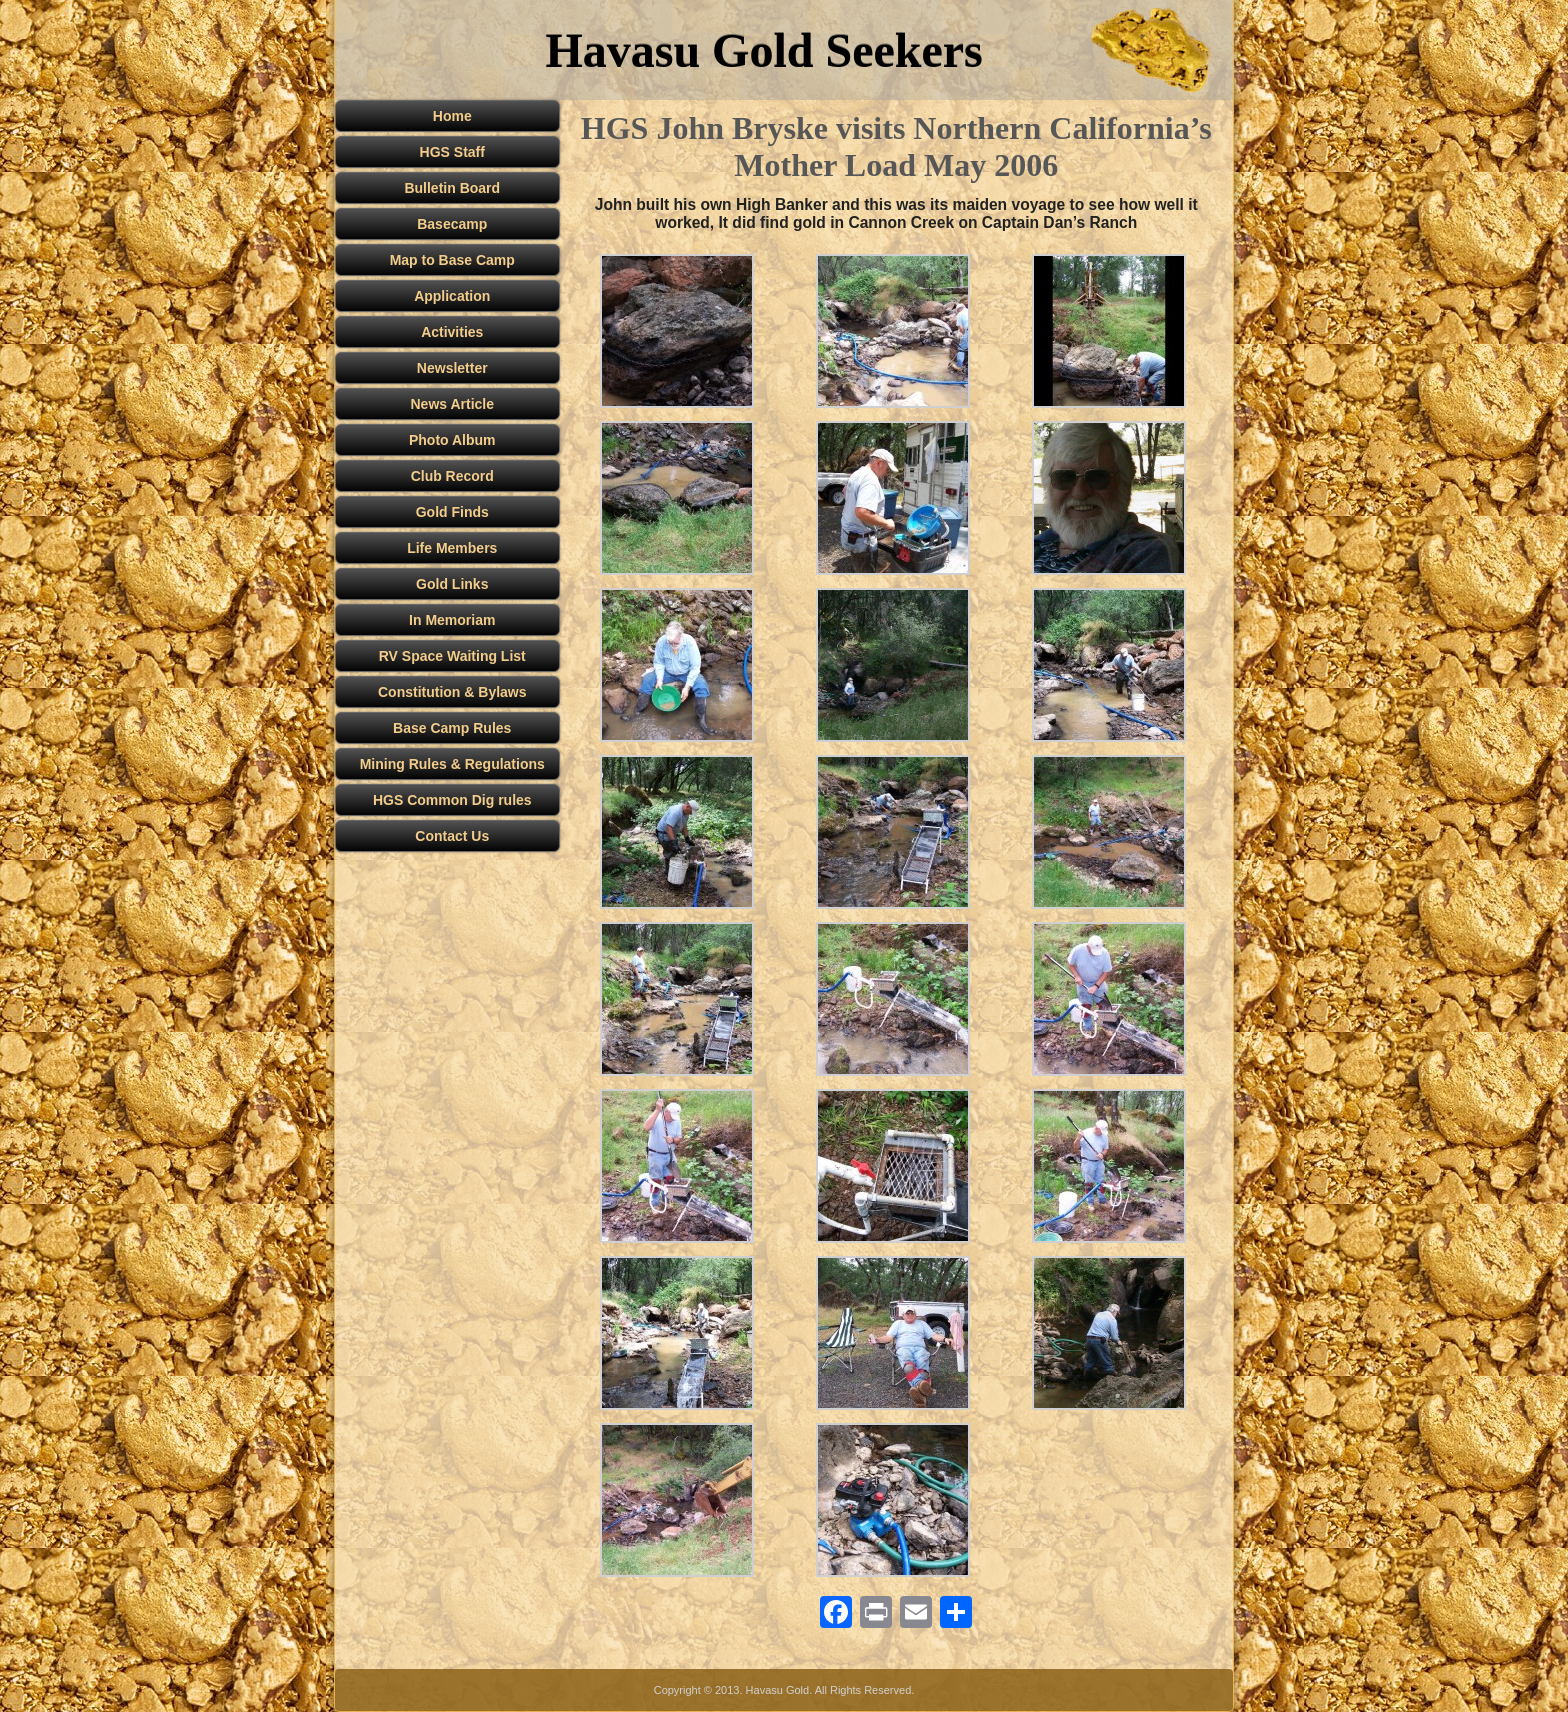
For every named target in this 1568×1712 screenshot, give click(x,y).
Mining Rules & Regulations (452, 764)
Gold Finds (452, 512)
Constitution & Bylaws (452, 692)
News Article (452, 404)
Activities (452, 332)
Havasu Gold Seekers (763, 50)
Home (452, 116)
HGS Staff (452, 152)
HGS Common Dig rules (452, 800)
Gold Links (452, 584)
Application (452, 296)
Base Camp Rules (452, 728)
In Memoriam (452, 620)
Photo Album (452, 440)
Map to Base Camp (452, 260)
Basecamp (452, 224)
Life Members (452, 548)
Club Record (452, 476)
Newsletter (452, 368)
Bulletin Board (452, 188)
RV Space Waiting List (452, 656)
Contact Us (452, 836)
